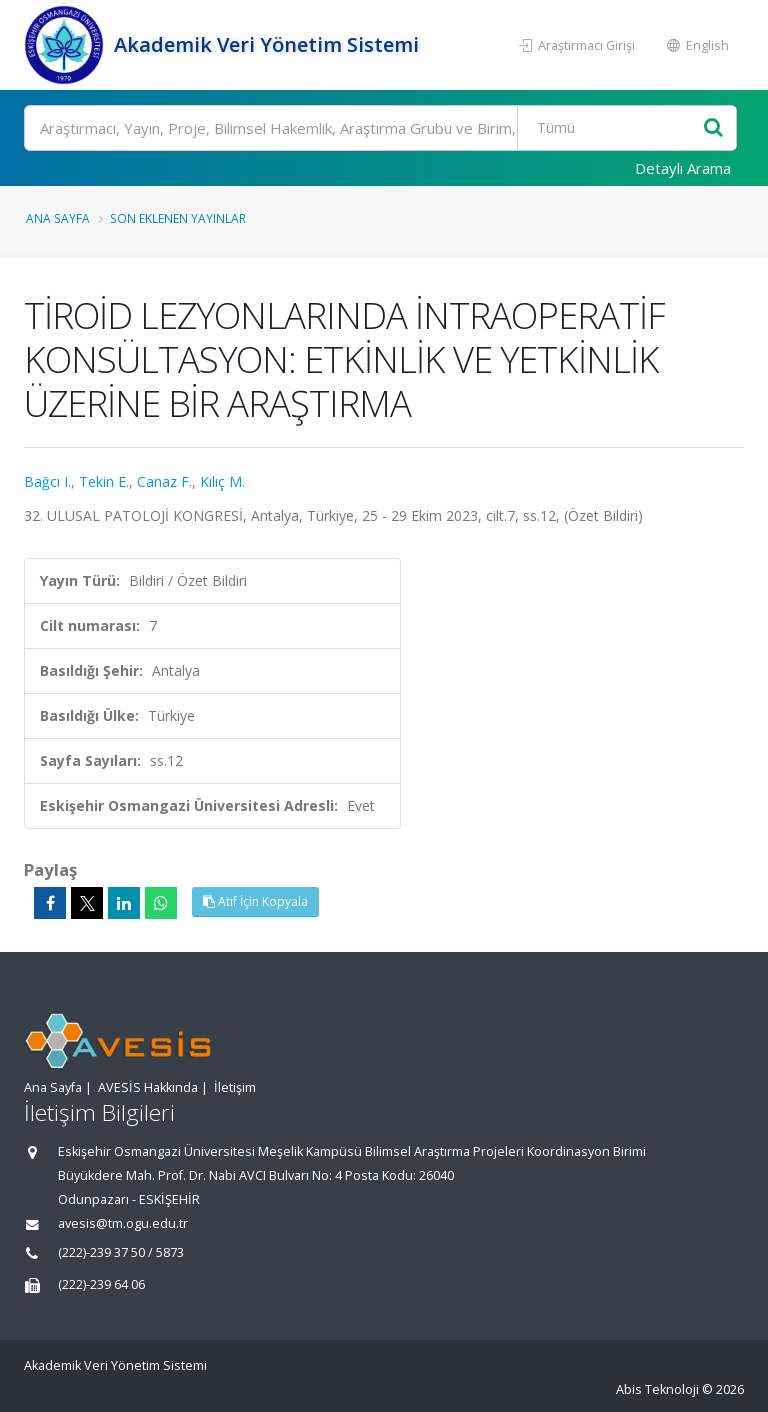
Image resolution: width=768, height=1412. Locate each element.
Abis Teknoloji (657, 1389)
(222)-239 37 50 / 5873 (121, 1252)
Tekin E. (104, 481)
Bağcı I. (47, 481)
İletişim (235, 1087)
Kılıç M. (222, 481)
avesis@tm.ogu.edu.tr (123, 1223)
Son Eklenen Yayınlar (178, 218)
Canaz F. (164, 481)
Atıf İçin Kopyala (255, 901)
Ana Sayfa (58, 218)
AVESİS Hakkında (148, 1087)
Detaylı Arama (683, 168)
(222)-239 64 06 (101, 1284)
